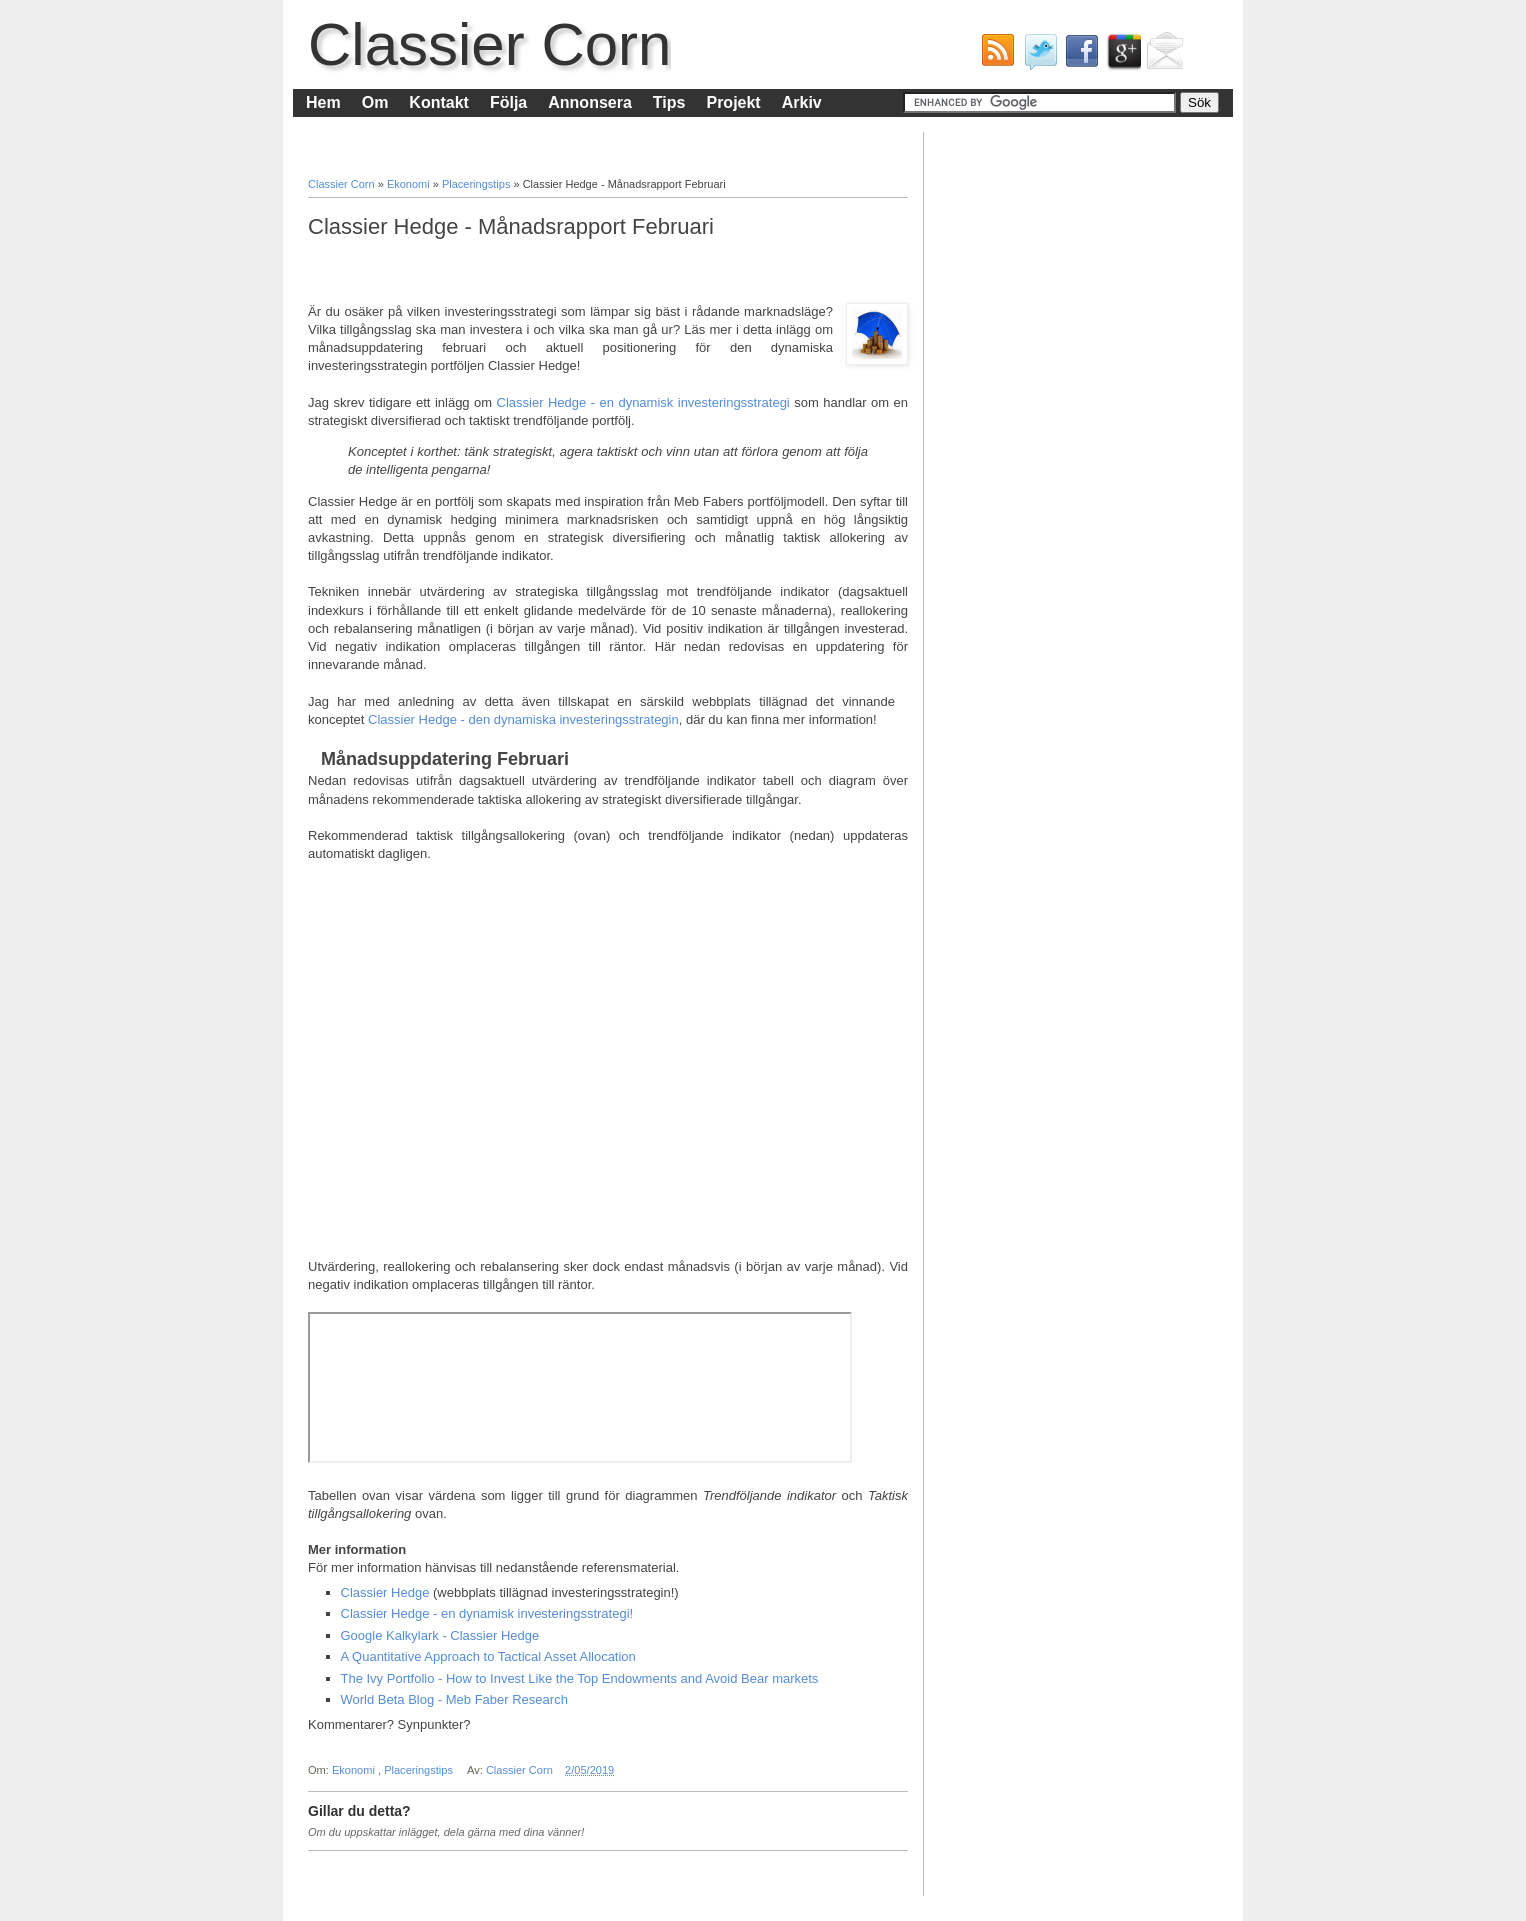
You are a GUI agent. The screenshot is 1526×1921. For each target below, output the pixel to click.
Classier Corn (489, 44)
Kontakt (439, 102)
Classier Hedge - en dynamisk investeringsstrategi (643, 402)
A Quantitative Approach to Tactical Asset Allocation (488, 1656)
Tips (669, 102)
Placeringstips (478, 184)
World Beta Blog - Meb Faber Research (454, 1699)
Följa (508, 102)
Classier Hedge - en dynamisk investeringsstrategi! (487, 1613)
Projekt (733, 102)
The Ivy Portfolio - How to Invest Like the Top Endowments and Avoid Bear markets (580, 1678)
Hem (323, 102)
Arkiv (802, 102)
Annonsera (590, 102)
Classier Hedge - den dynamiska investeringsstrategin (523, 719)
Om (375, 102)
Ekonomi (410, 184)
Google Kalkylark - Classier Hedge (440, 1635)
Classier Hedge (385, 1592)
